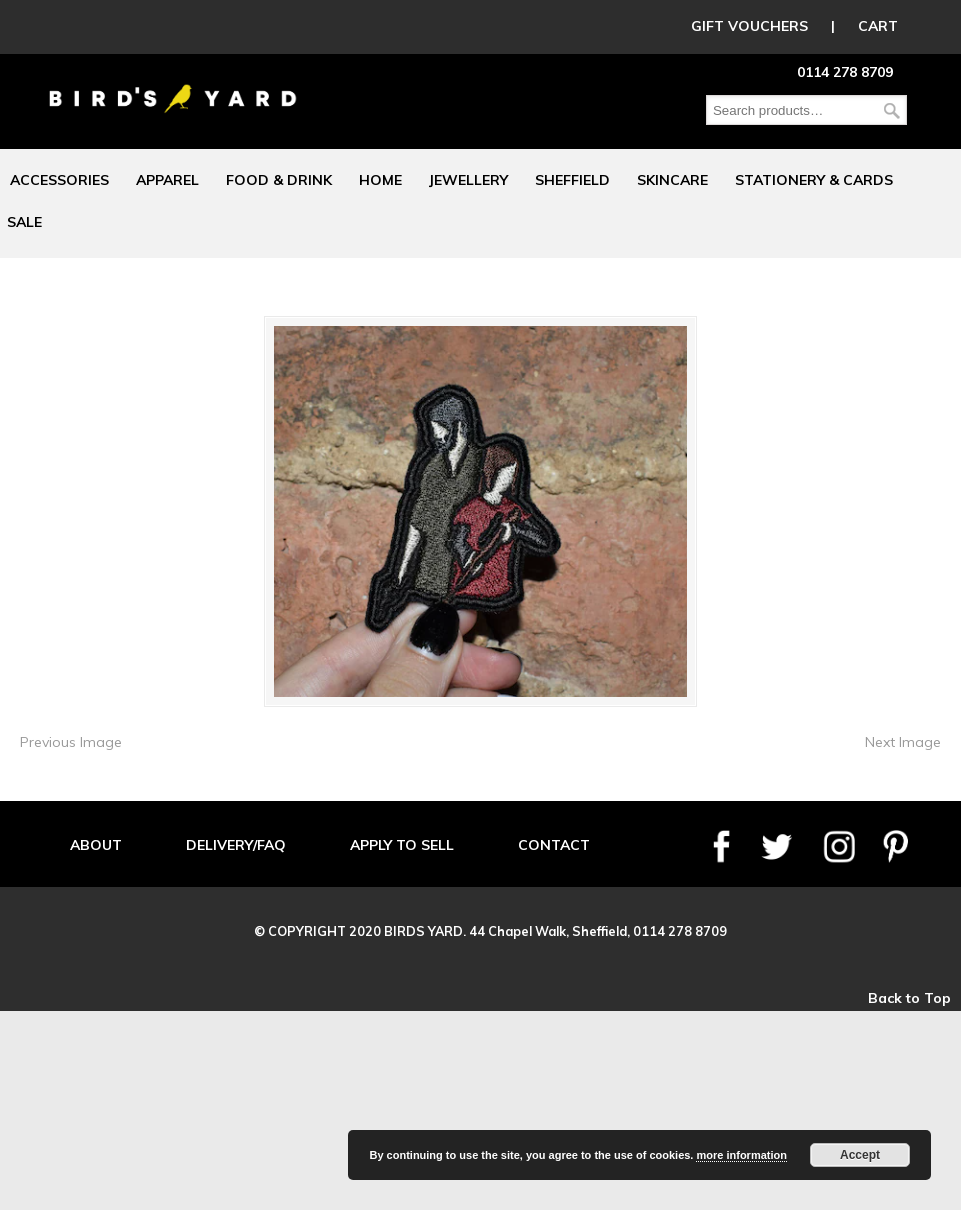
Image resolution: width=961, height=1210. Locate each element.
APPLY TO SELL (402, 845)
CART (878, 26)
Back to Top (909, 998)
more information (741, 1155)
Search (892, 110)
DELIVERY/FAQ (236, 845)
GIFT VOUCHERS (749, 26)
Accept (860, 1155)
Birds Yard (173, 84)
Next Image (903, 742)
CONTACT (554, 845)
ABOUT (96, 845)
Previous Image (71, 742)
